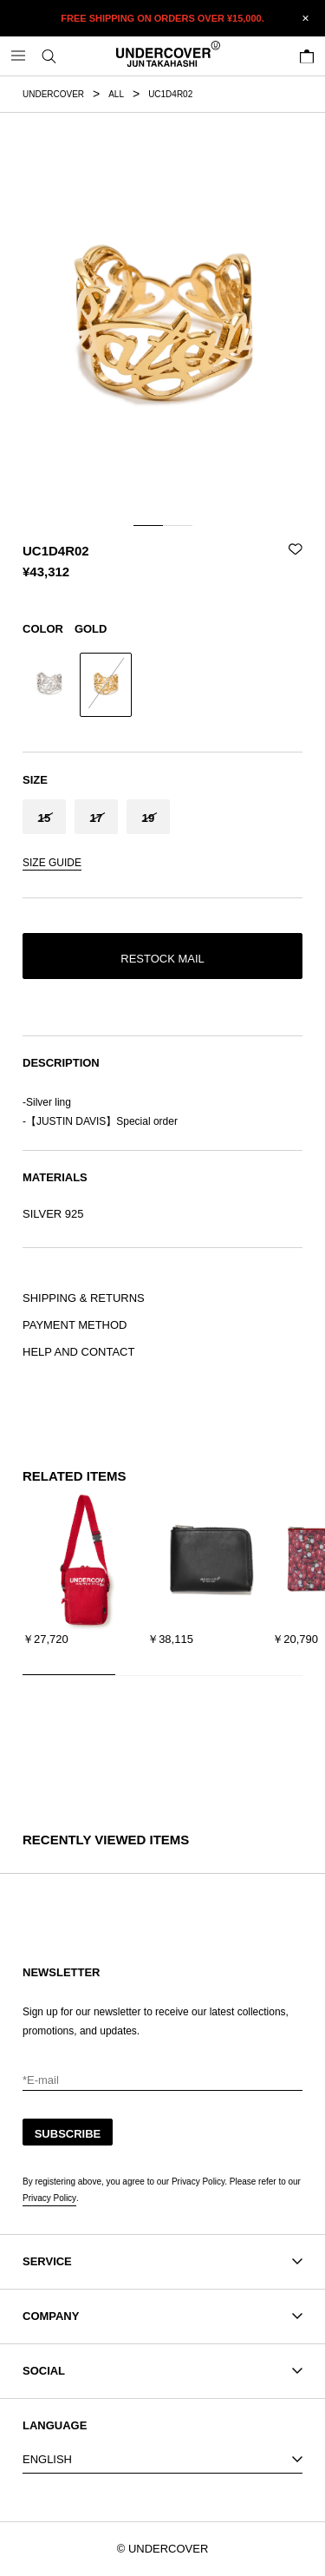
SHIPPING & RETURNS (84, 1297)
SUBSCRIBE (68, 2133)
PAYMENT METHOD (75, 1324)
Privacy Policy (49, 2198)
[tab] (148, 525)
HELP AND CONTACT (78, 1351)
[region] (162, 1581)
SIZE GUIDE (52, 863)
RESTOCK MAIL (162, 958)
